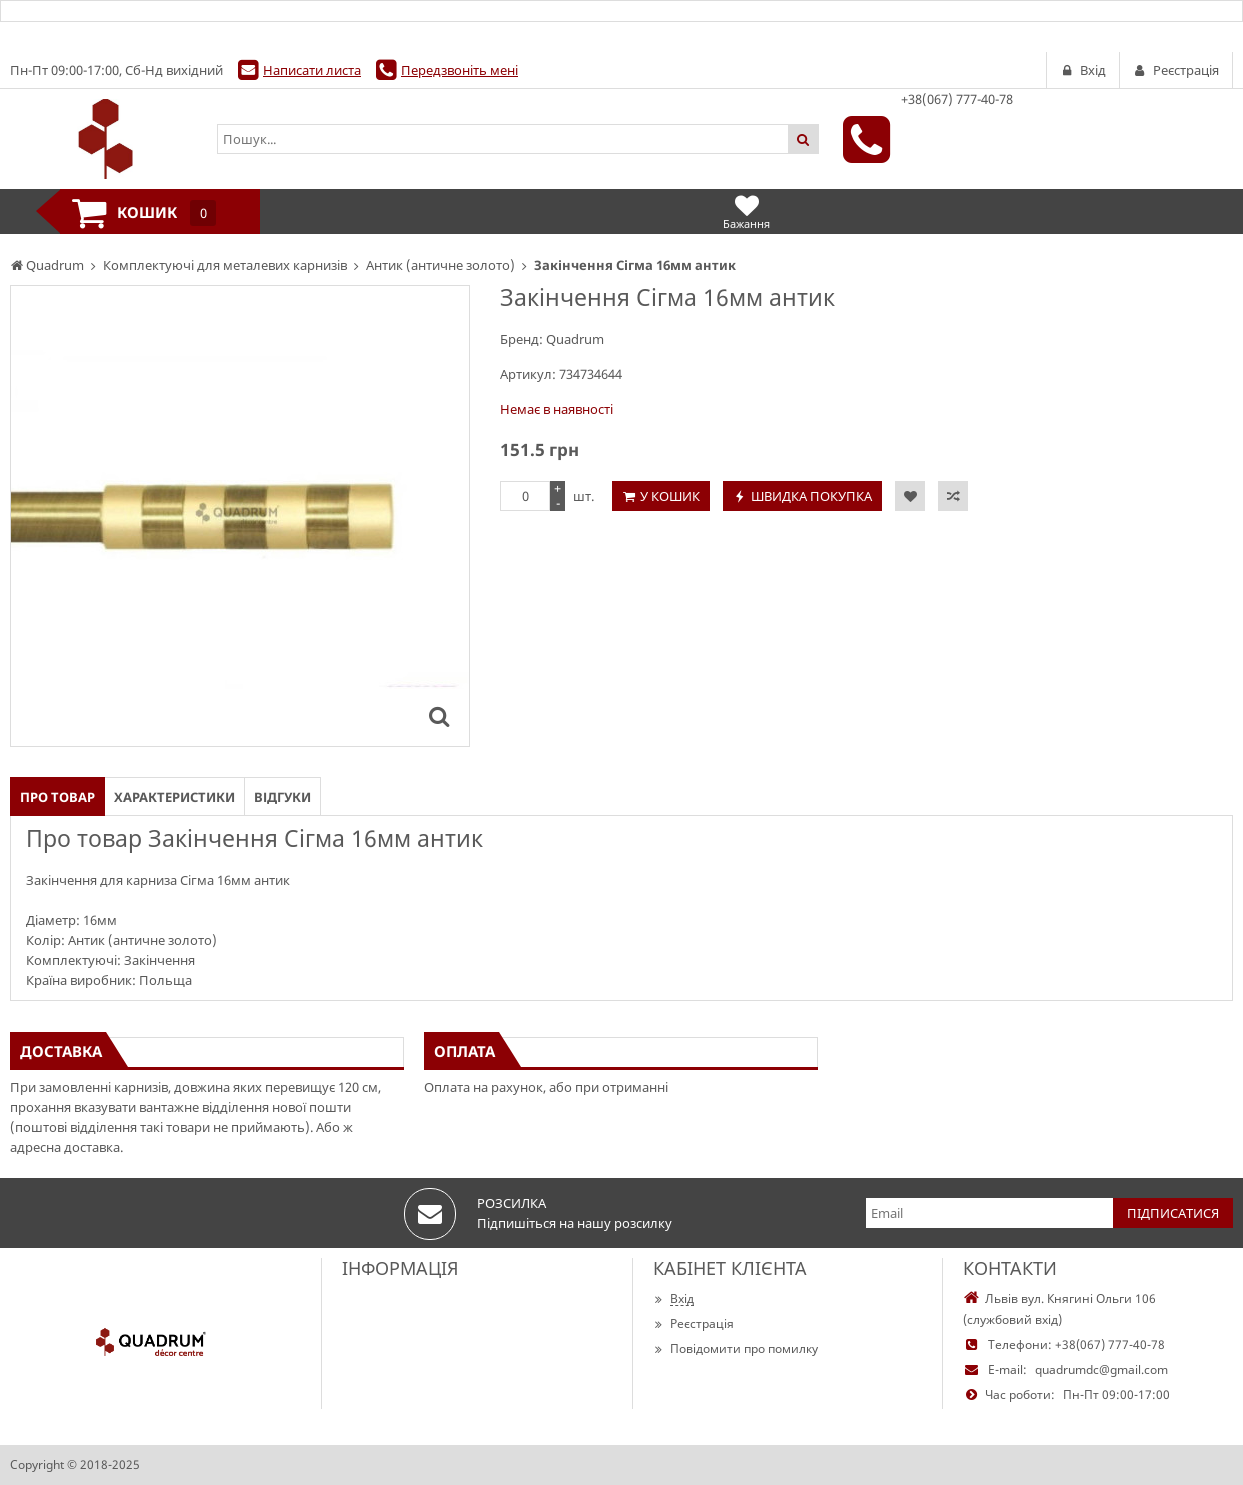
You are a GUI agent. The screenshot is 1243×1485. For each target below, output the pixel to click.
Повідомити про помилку (735, 1348)
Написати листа (312, 70)
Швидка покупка (811, 496)
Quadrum (575, 339)
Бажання (746, 211)
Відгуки (282, 797)
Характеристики (174, 797)
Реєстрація (693, 1323)
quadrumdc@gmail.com (1101, 1369)
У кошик (670, 496)
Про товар (57, 797)
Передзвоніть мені (459, 70)
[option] (240, 516)
